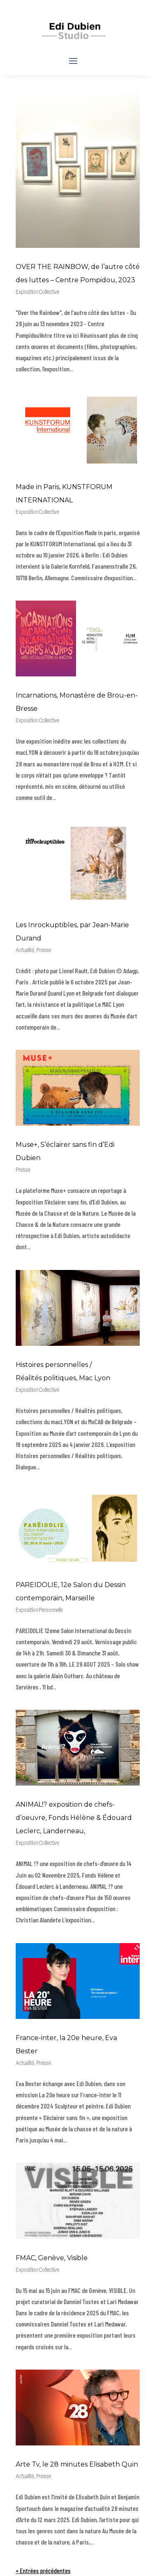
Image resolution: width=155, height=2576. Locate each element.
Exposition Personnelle (39, 1610)
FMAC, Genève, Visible (52, 2258)
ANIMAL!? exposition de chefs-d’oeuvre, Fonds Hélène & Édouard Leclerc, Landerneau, (74, 1818)
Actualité (25, 951)
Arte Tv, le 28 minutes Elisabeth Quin (77, 2464)
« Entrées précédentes (43, 2570)
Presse (43, 951)
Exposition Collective (37, 292)
